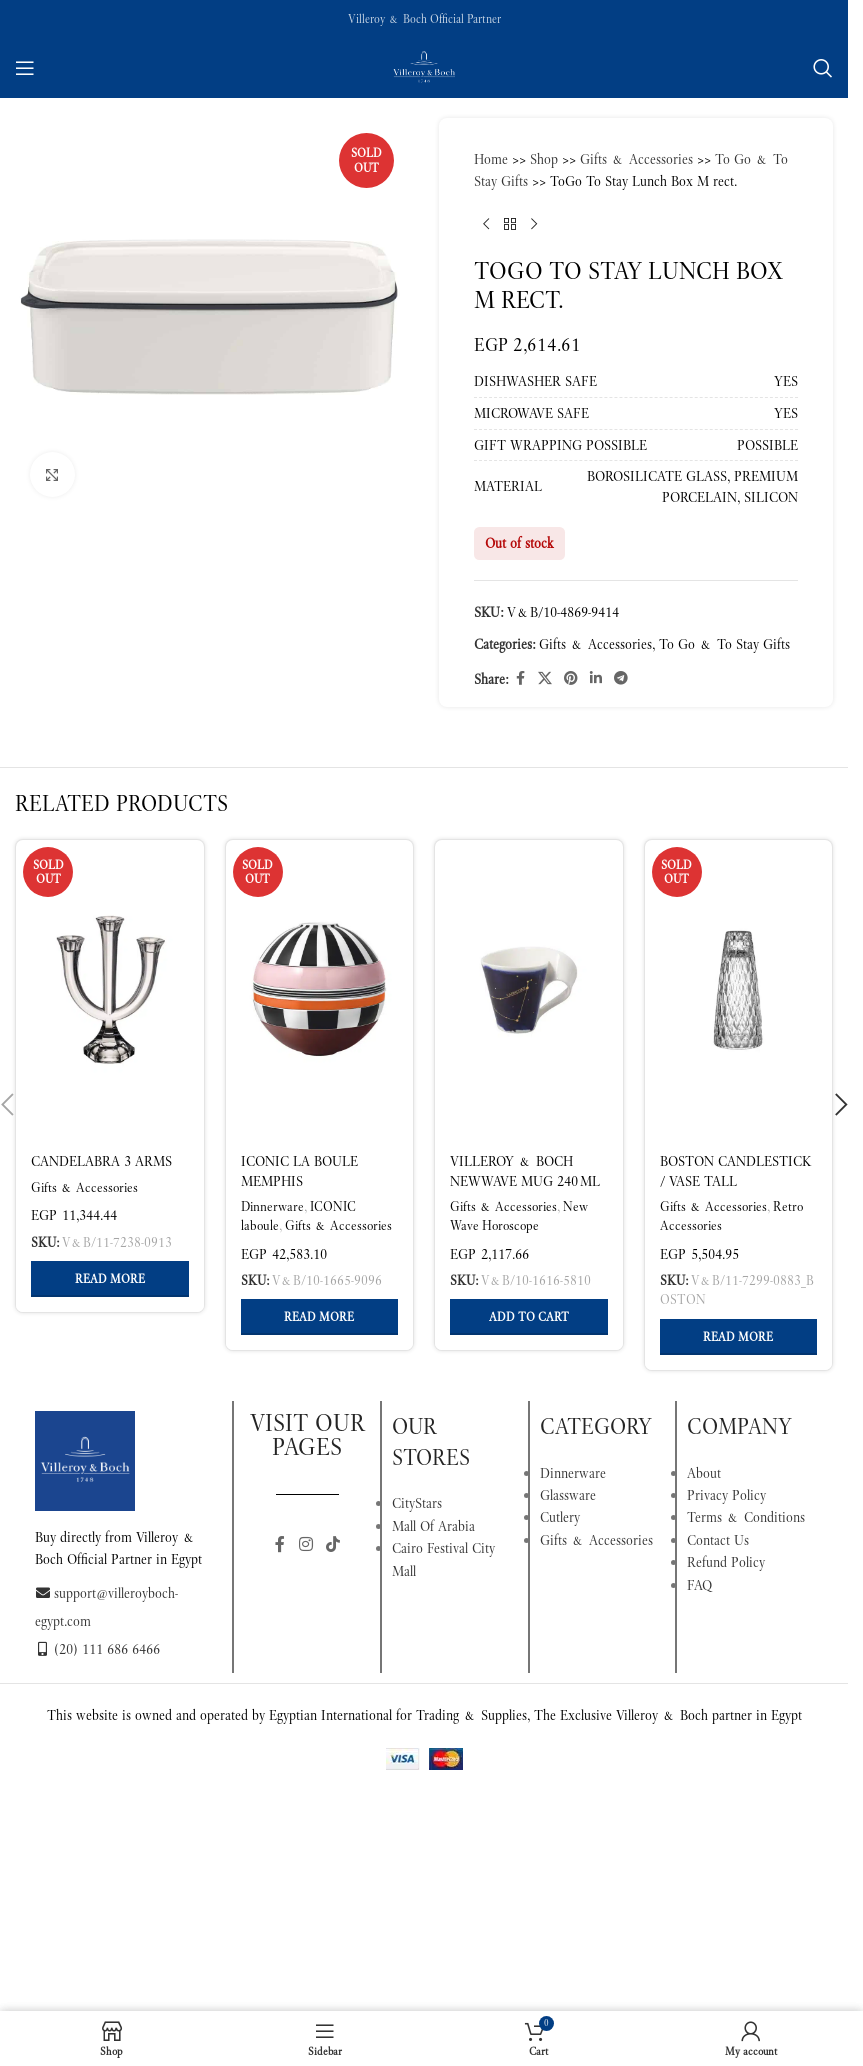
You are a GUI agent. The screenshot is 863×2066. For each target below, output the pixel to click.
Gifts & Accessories (636, 159)
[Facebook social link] (520, 678)
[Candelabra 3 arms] (110, 990)
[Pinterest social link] (571, 678)
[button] (529, 1317)
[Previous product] (486, 225)
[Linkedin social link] (596, 678)
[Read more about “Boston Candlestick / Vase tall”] (739, 1337)
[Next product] (534, 225)
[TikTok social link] (332, 1545)
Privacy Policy (726, 1495)
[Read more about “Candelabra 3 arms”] (110, 1279)
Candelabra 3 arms (101, 1161)
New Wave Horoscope (519, 1216)
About (704, 1473)
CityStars (417, 1503)
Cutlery (560, 1517)
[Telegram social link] (621, 678)
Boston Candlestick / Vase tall (735, 1171)
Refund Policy (726, 1562)
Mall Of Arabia (433, 1526)
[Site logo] (424, 66)
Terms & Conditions (746, 1517)
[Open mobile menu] (25, 68)
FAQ (699, 1585)
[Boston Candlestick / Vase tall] (739, 990)
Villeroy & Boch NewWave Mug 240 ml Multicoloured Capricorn (525, 1190)
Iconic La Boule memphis (299, 1171)
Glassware (568, 1495)
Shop (544, 159)
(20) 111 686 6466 (97, 1649)
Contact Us (718, 1540)
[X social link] (545, 678)
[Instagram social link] (305, 1545)
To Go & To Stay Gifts (724, 644)
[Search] (823, 68)
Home (491, 159)
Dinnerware (272, 1206)
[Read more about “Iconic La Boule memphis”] (320, 1317)
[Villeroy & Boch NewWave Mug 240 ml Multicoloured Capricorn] (529, 990)
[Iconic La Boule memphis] (320, 990)
